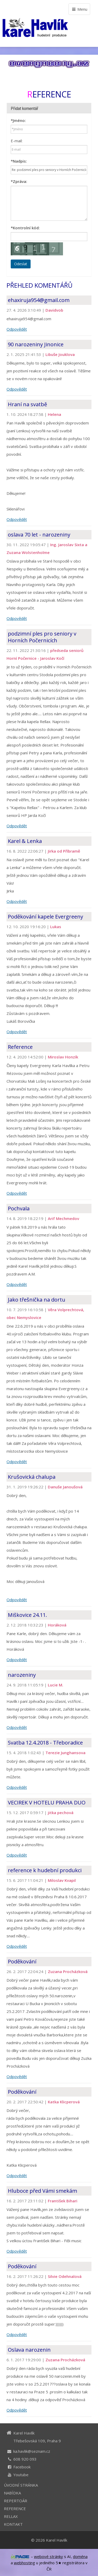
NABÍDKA (12, 2492)
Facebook (22, 2466)
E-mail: (16, 140)
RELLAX (11, 2516)
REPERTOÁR (15, 2500)
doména (80, 2556)
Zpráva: (19, 181)
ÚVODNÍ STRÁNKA (21, 2485)
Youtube (20, 2474)
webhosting (24, 2562)
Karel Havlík (56, 2540)
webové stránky (48, 2556)
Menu (79, 9)
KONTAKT (13, 2524)
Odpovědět (17, 329)
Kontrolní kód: (25, 227)
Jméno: (18, 120)
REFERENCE (15, 2508)
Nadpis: (19, 161)
